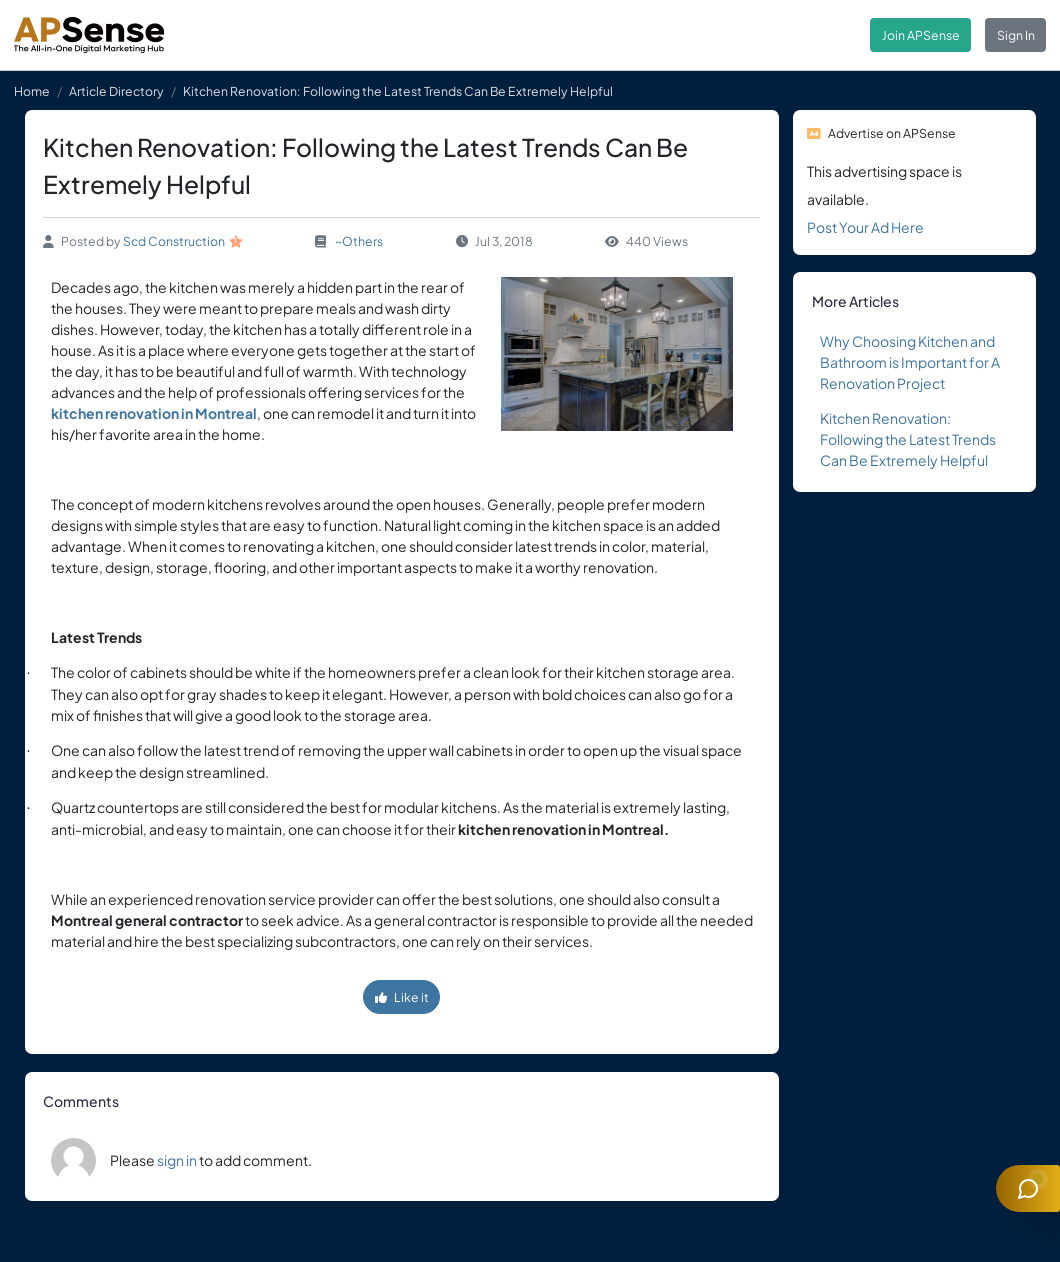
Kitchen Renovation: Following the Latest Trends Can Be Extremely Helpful (908, 439)
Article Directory (116, 91)
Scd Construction (174, 241)
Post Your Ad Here (865, 227)
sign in (177, 1160)
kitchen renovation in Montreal (154, 413)
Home (32, 91)
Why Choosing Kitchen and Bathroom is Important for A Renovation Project (910, 362)
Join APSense (921, 35)
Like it (402, 997)
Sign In (1016, 35)
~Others (359, 241)
